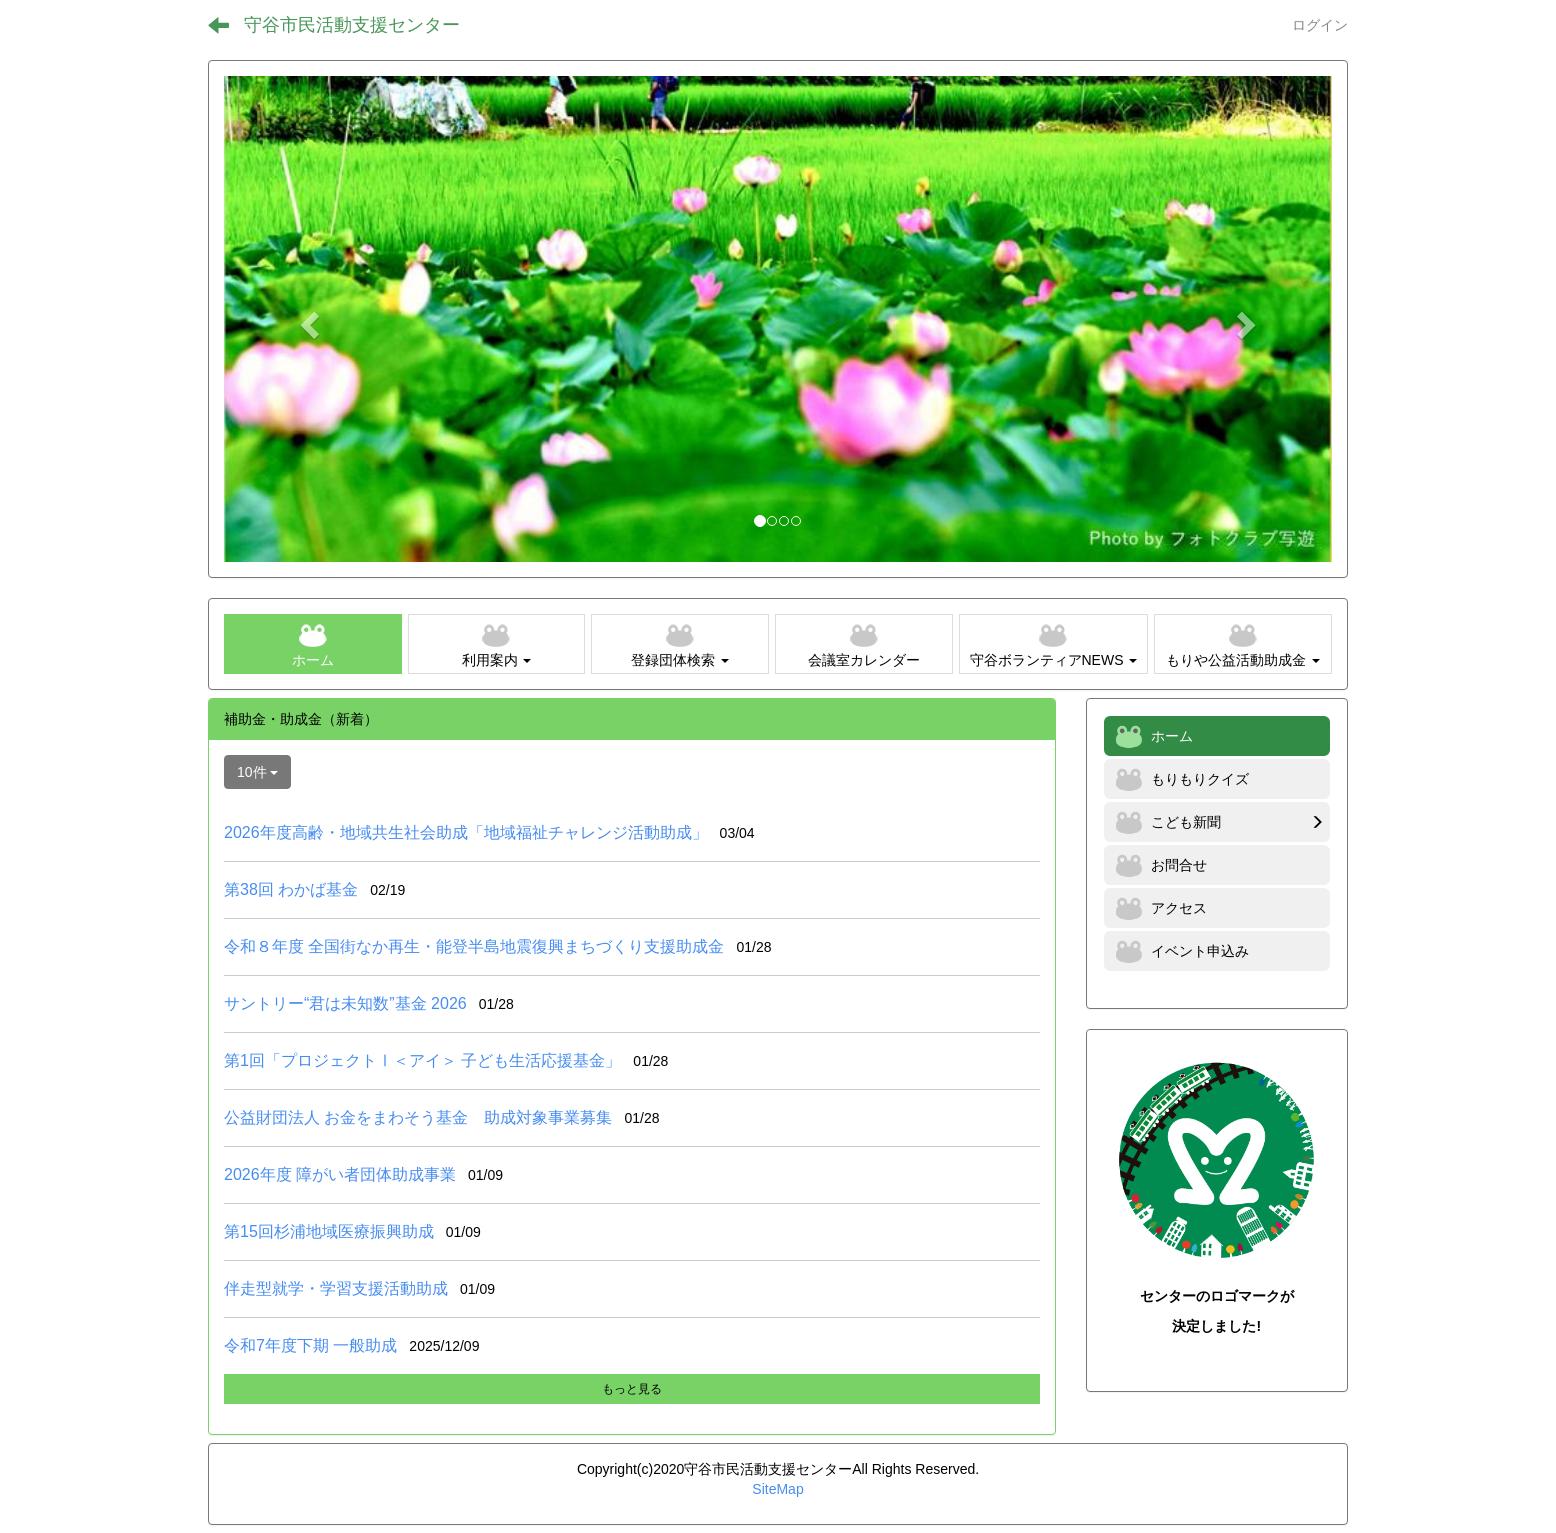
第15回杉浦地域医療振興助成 (329, 1231)
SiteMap (777, 1489)
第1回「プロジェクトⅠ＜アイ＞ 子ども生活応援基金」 (422, 1060)
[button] (307, 319)
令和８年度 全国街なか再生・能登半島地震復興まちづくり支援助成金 (474, 946)
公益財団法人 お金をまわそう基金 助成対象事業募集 (418, 1117)
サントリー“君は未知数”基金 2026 (345, 1003)
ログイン (1320, 25)
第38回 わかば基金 (291, 889)
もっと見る (632, 1389)
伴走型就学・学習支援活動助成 (336, 1288)
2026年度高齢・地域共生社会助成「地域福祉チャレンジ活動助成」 (466, 832)
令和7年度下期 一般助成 (310, 1345)
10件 (257, 772)
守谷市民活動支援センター (352, 25)
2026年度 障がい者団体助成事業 (340, 1174)
